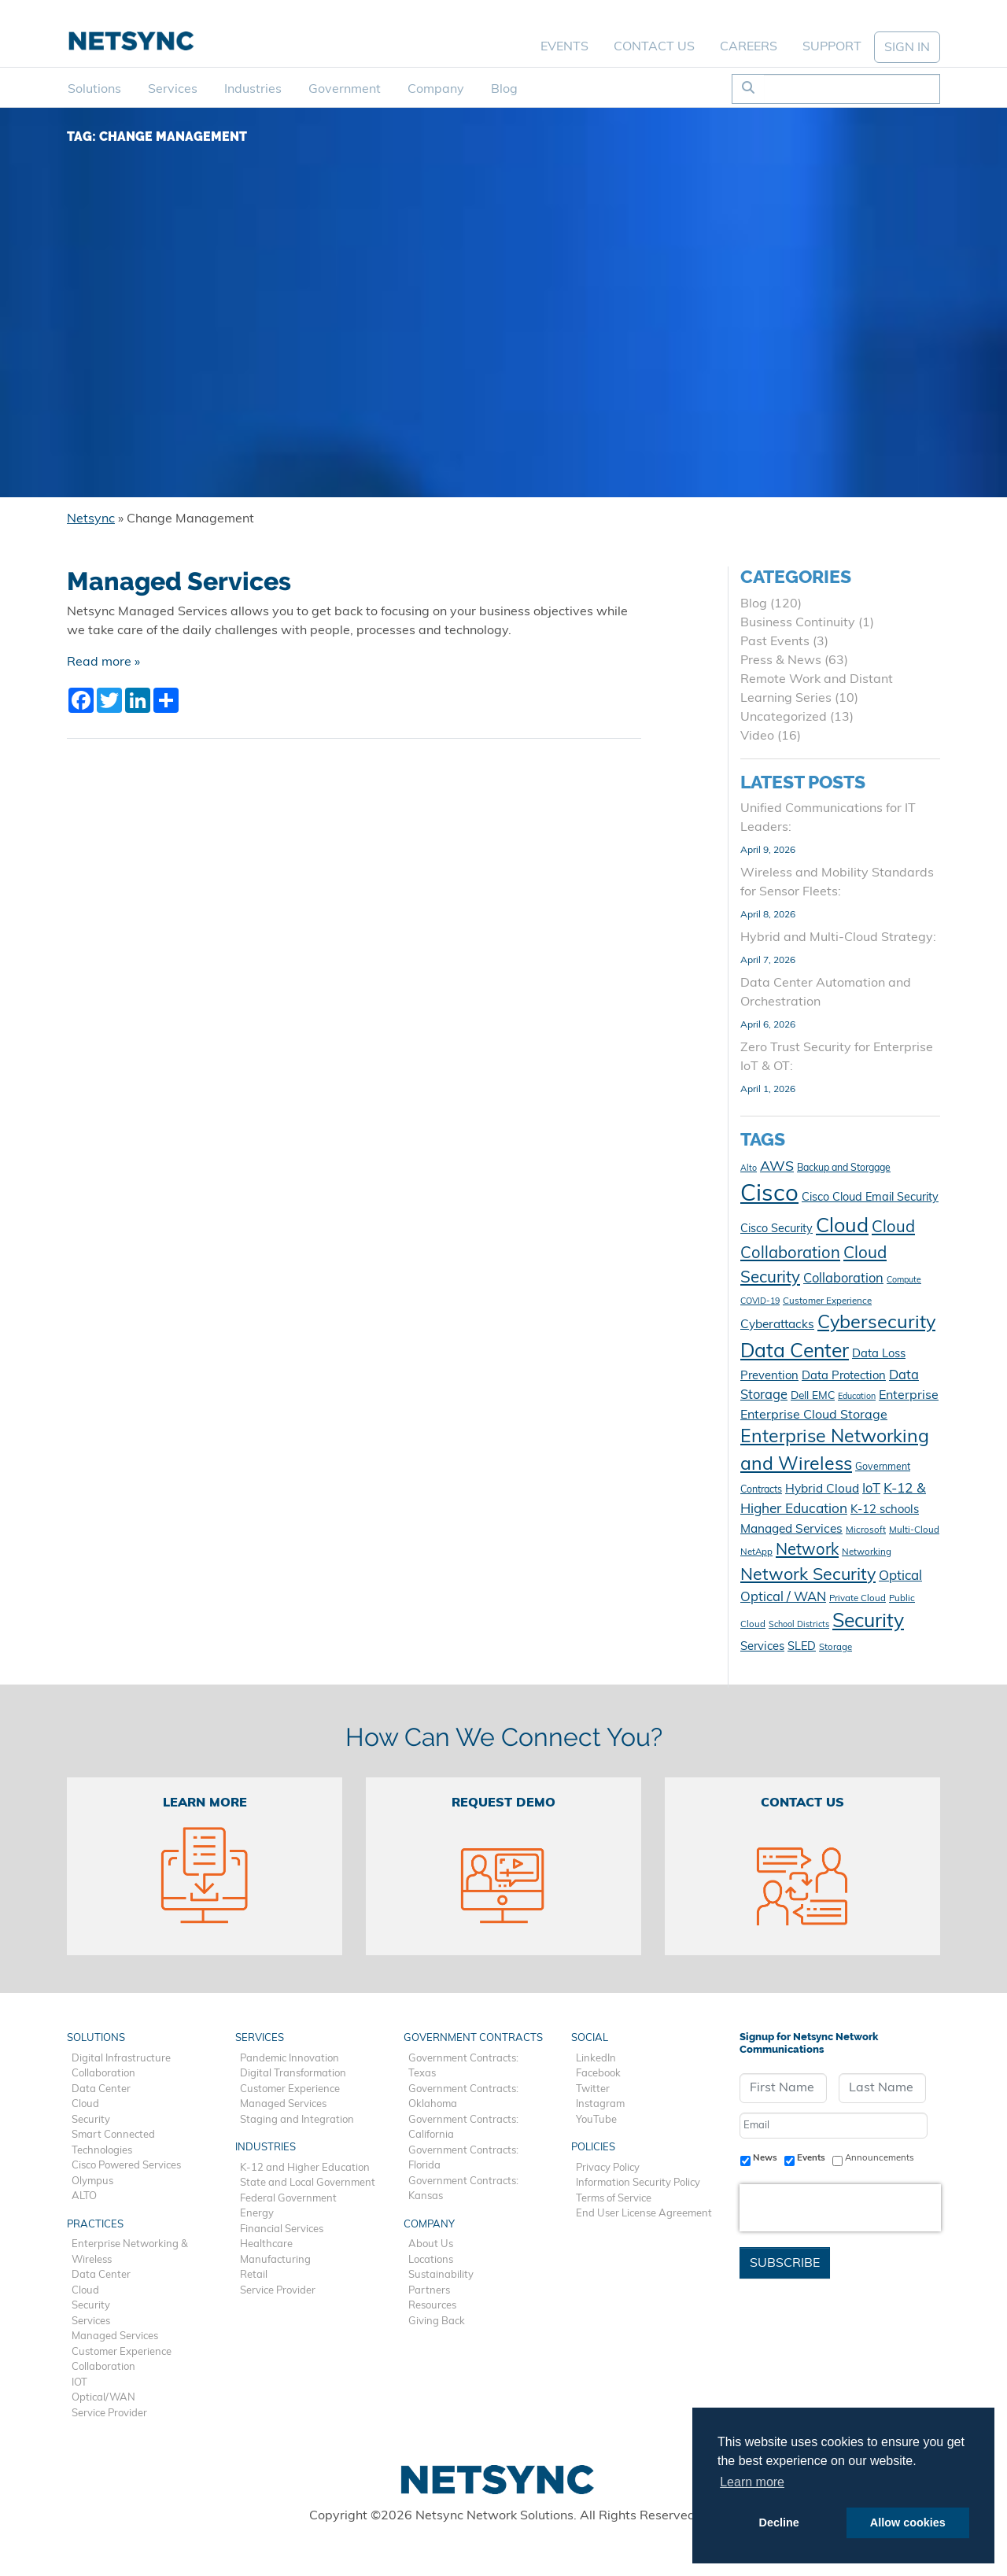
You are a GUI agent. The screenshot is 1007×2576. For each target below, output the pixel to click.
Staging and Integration (297, 2120)
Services (172, 89)
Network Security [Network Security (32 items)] (808, 1575)
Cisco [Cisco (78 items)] (769, 1194)
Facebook (598, 2074)
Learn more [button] (752, 2482)
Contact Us (654, 47)
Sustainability (441, 2275)
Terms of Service (613, 2199)
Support (831, 47)
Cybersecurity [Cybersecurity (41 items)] (876, 1323)
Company (436, 89)
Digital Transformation (293, 2074)
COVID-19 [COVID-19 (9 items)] (760, 1301)
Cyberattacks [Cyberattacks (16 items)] (777, 1325)
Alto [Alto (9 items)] (748, 1168)
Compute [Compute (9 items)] (904, 1280)
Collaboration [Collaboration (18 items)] (843, 1279)
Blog (504, 89)
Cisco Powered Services (126, 2166)
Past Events (775, 642)
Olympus (92, 2181)
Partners (429, 2291)
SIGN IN (907, 48)
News (765, 2158)
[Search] (851, 89)
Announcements (879, 2158)
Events (564, 47)
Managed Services (179, 581)
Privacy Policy (608, 2168)
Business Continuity (797, 623)
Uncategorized (783, 717)
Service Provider (109, 2413)
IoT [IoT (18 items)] (871, 1489)
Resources (432, 2306)
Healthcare (266, 2244)
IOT (79, 2383)
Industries (253, 89)
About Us (430, 2244)
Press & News (780, 661)
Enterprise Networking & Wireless (130, 2252)
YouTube (596, 2120)
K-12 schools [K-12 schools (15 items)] (884, 1510)
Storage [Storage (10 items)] (835, 1647)
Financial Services (281, 2229)
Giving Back (436, 2321)
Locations (430, 2260)
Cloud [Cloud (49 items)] (842, 1227)
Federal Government (288, 2199)
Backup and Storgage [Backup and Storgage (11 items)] (844, 1168)
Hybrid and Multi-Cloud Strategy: (838, 938)
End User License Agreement (644, 2214)
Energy (257, 2214)
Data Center (101, 2089)
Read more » (103, 662)
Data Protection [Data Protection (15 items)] (844, 1376)
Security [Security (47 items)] (868, 1622)
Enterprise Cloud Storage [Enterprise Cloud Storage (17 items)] (813, 1415)
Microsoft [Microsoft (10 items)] (866, 1530)
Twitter (593, 2089)
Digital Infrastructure (121, 2059)
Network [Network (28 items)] (807, 1551)
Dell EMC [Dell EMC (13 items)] (813, 1396)
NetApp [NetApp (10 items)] (756, 1552)
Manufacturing (275, 2260)
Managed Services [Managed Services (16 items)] (791, 1529)
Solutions (94, 89)
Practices (95, 2225)
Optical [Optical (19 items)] (900, 1576)
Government (344, 89)
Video (757, 736)
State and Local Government (307, 2183)
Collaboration (103, 2074)
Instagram (600, 2104)
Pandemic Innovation (289, 2059)
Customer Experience (122, 2352)
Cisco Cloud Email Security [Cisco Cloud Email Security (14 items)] (870, 1198)
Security (91, 2120)
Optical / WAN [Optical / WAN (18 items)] (783, 1598)
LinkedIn (596, 2059)
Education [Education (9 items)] (857, 1397)
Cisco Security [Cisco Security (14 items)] (776, 1229)
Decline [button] (779, 2522)
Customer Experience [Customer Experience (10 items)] (827, 1301)
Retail (253, 2275)
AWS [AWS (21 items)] (777, 1167)
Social (589, 2038)
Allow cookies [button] (908, 2522)
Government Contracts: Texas (463, 2067)
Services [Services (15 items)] (762, 1647)
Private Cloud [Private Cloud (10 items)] (857, 1599)
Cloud (85, 2104)
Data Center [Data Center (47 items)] (794, 1352)
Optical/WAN (103, 2398)
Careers (748, 47)
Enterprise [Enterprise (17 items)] (909, 1395)
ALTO (84, 2196)
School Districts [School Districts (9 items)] (799, 1625)
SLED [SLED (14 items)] (802, 1647)
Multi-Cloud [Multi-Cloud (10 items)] (914, 1530)
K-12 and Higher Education (305, 2168)
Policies (593, 2147)
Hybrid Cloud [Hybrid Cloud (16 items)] (822, 1489)
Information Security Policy (638, 2183)
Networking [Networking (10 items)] (866, 1552)
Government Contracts (473, 2038)
